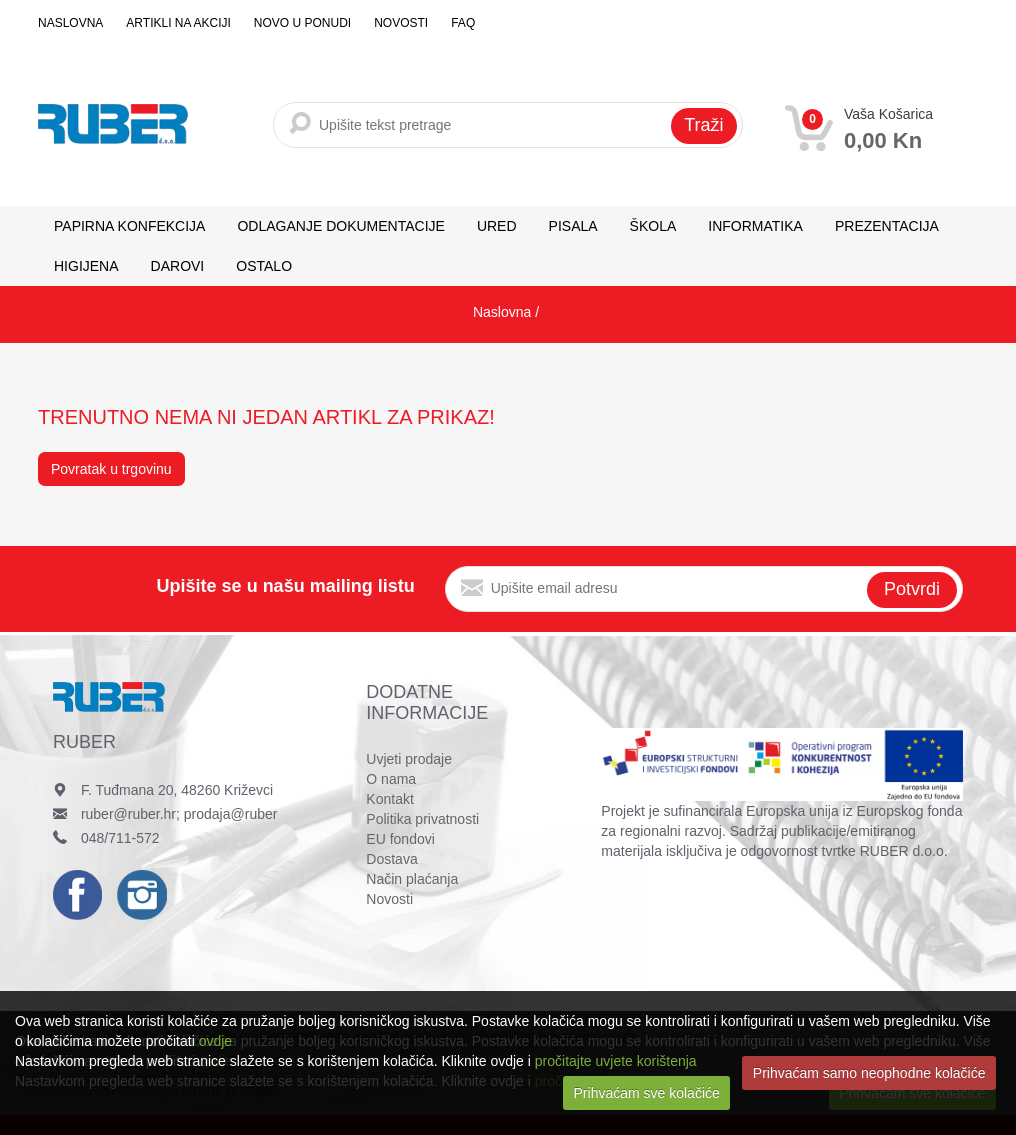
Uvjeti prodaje (409, 759)
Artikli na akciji (178, 23)
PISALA (573, 226)
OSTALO (264, 266)
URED (497, 226)
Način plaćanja (412, 879)
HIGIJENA (86, 266)
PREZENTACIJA (887, 226)
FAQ (463, 23)
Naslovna (70, 23)
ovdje (215, 1041)
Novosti (401, 23)
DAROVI (178, 266)
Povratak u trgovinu (111, 469)
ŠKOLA (653, 226)
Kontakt (389, 799)
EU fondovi (400, 839)
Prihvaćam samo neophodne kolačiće (869, 1073)
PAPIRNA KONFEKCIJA (129, 226)
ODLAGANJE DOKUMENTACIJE (340, 226)
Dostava (391, 859)
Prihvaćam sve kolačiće (647, 1093)
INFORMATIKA (755, 226)
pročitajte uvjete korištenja (616, 1061)
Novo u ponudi (302, 23)
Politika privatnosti (422, 819)
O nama (391, 779)
